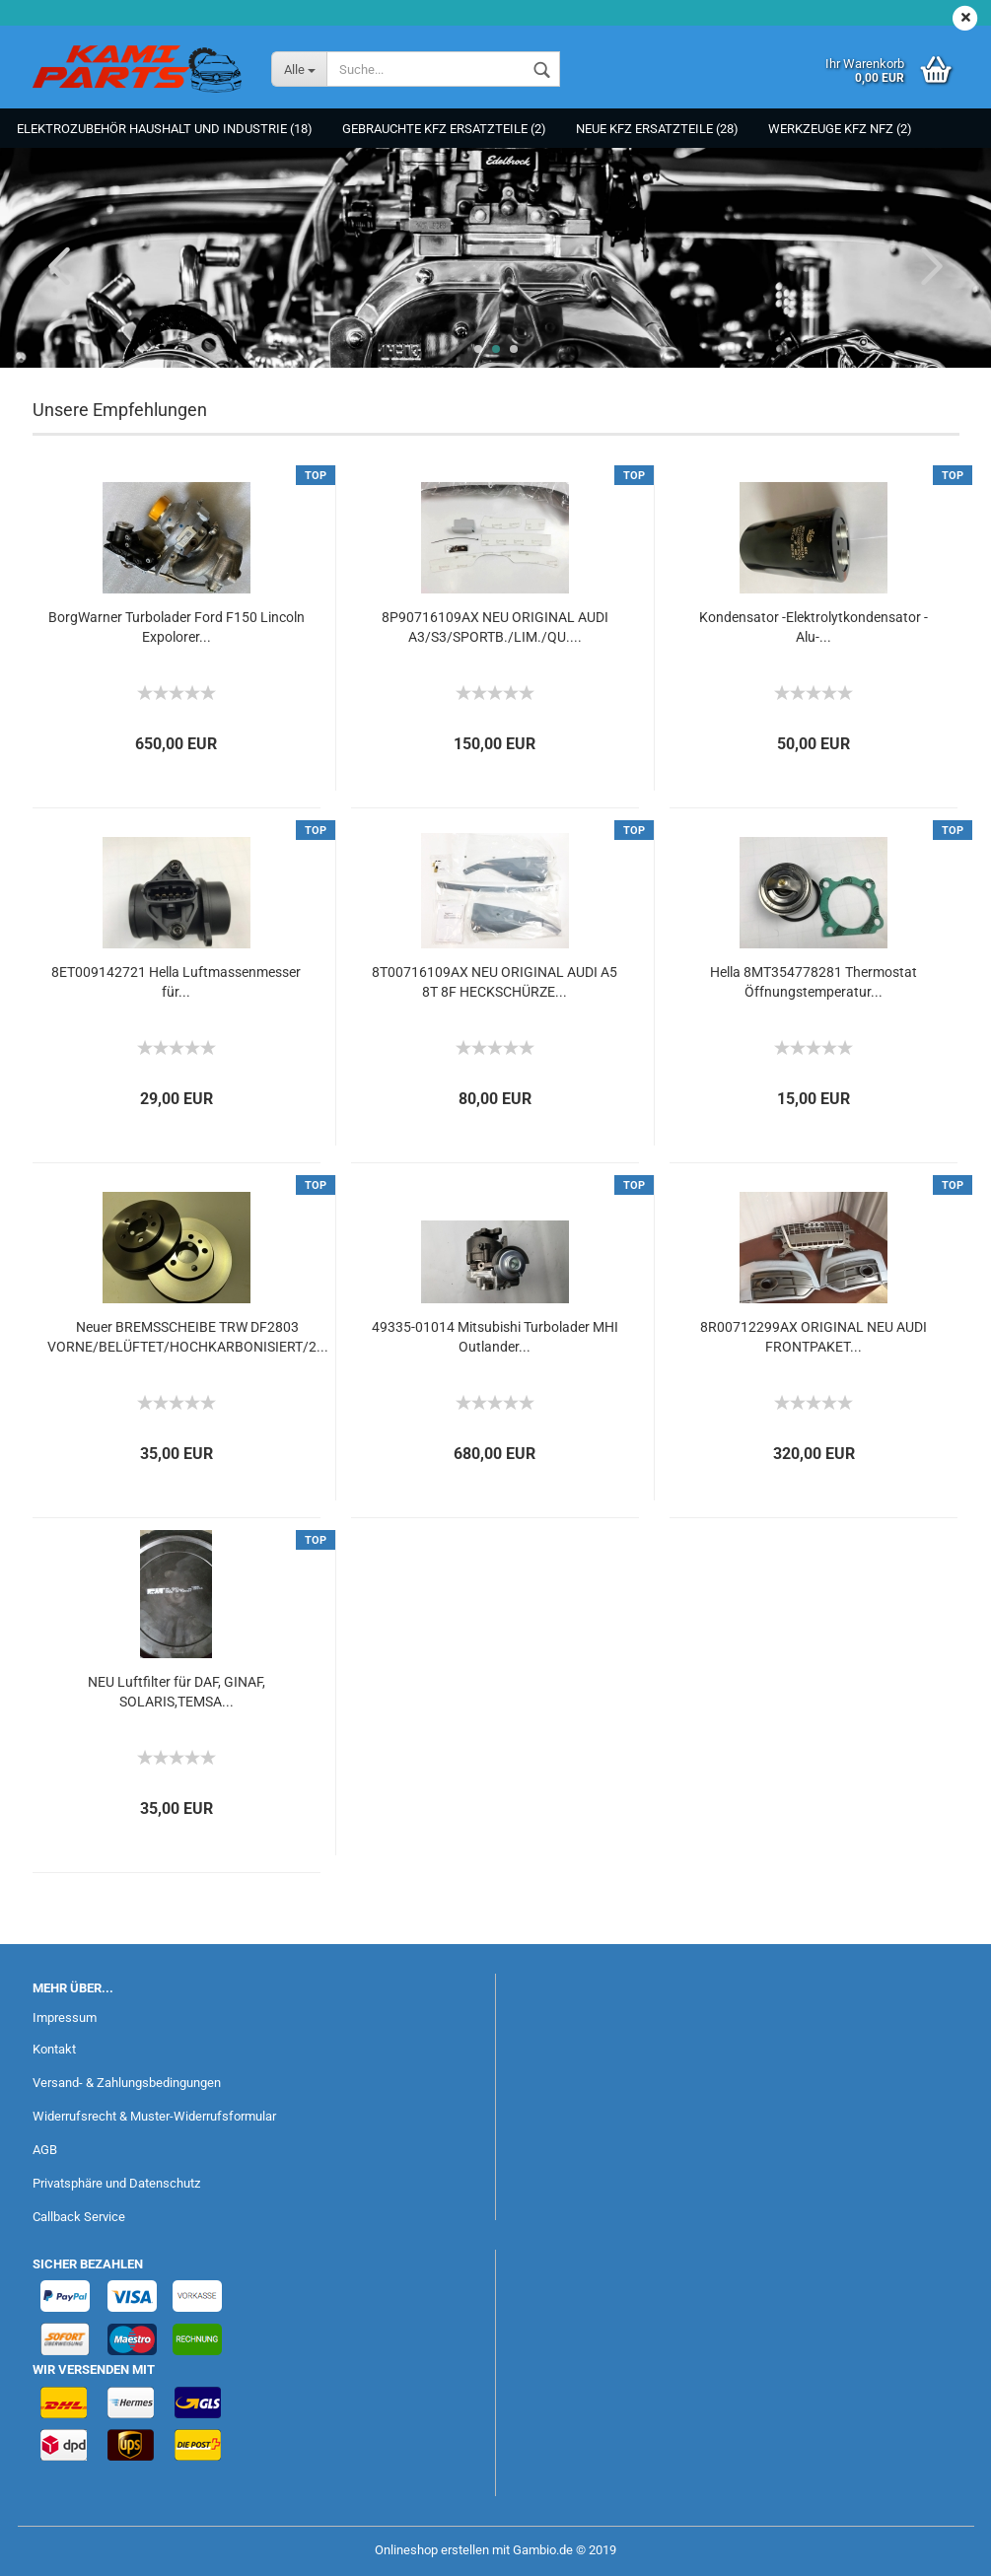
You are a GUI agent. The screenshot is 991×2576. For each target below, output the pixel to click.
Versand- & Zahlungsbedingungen (127, 2082)
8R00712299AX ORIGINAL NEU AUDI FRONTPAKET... (813, 1337)
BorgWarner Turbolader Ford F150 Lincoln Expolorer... (176, 627)
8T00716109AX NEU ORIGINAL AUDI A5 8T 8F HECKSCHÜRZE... (494, 982)
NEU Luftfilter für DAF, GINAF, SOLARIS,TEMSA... (176, 1691)
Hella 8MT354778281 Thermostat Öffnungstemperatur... (813, 982)
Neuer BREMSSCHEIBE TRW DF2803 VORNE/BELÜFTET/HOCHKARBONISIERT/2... (187, 1337)
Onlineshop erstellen (432, 2549)
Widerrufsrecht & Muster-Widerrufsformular (154, 2116)
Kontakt (54, 2049)
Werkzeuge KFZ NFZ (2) (840, 128)
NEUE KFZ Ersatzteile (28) (657, 128)
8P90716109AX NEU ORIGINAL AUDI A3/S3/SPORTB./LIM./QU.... (495, 627)
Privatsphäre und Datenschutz (116, 2183)
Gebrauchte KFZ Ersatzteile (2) (444, 128)
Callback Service (79, 2216)
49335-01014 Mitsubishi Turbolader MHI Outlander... (495, 1337)
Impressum (65, 2017)
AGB (45, 2149)
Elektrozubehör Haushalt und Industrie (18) (165, 128)
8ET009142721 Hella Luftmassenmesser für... (176, 982)
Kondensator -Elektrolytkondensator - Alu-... (813, 627)
